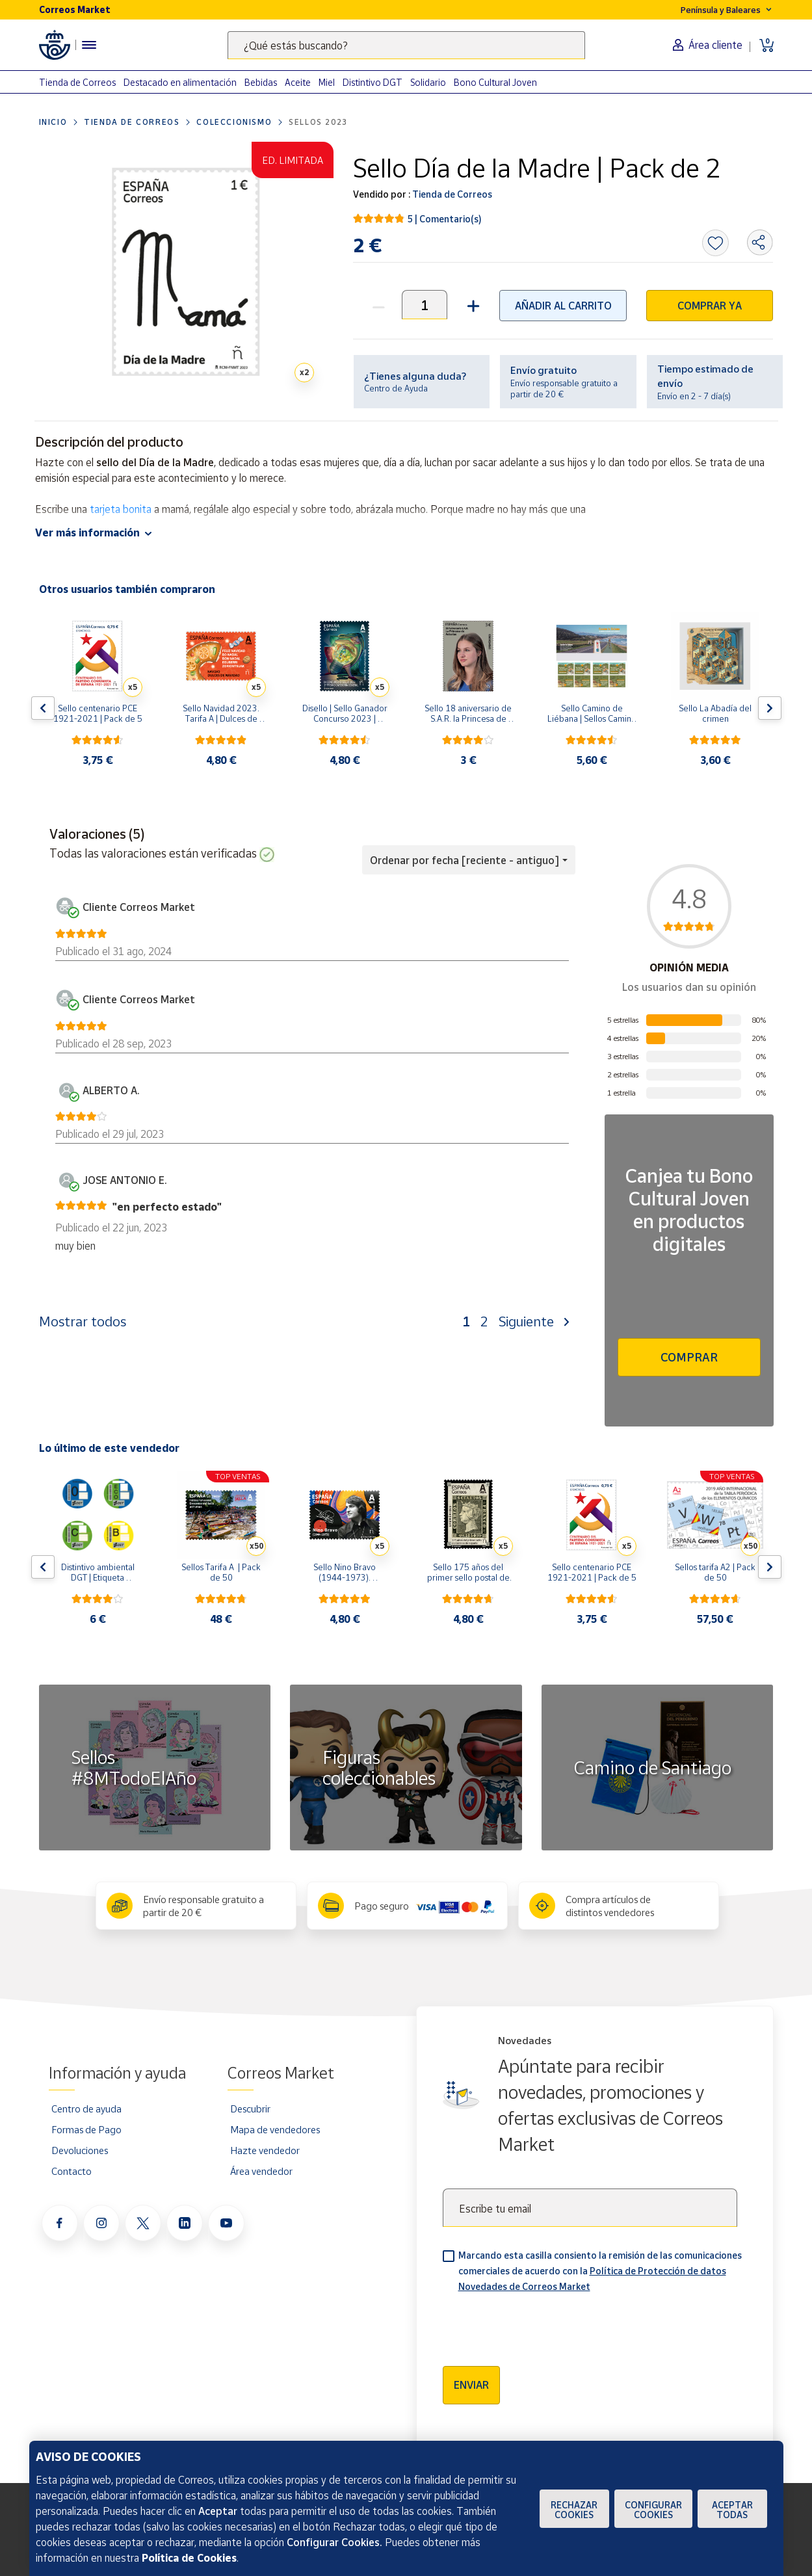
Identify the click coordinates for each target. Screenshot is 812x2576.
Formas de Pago (86, 2129)
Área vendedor (261, 2171)
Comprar (689, 1357)
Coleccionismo (234, 122)
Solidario (428, 82)
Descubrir (250, 2108)
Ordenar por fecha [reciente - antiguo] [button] (464, 860)
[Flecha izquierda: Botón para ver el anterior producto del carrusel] (43, 708)
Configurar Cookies (653, 2509)
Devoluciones (79, 2150)
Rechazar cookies (574, 2509)
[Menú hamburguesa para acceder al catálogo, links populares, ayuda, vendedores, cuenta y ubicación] (89, 44)
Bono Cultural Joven (495, 82)
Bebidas (260, 82)
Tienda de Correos (77, 82)
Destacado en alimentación (180, 82)
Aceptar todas (732, 2509)
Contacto (71, 2171)
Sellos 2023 (318, 122)
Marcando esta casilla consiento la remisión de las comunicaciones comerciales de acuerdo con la (600, 2271)
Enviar (471, 2384)
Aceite (298, 82)
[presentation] (541, 2325)
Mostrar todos (82, 1321)
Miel (327, 82)
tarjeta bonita (120, 509)
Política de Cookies (189, 2557)
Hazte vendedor (265, 2150)
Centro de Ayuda (396, 388)
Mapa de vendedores (275, 2129)
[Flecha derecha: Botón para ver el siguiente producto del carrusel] (769, 708)
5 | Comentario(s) (445, 218)
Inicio (53, 122)
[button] (471, 304)
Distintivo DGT (372, 82)
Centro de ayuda (86, 2108)
